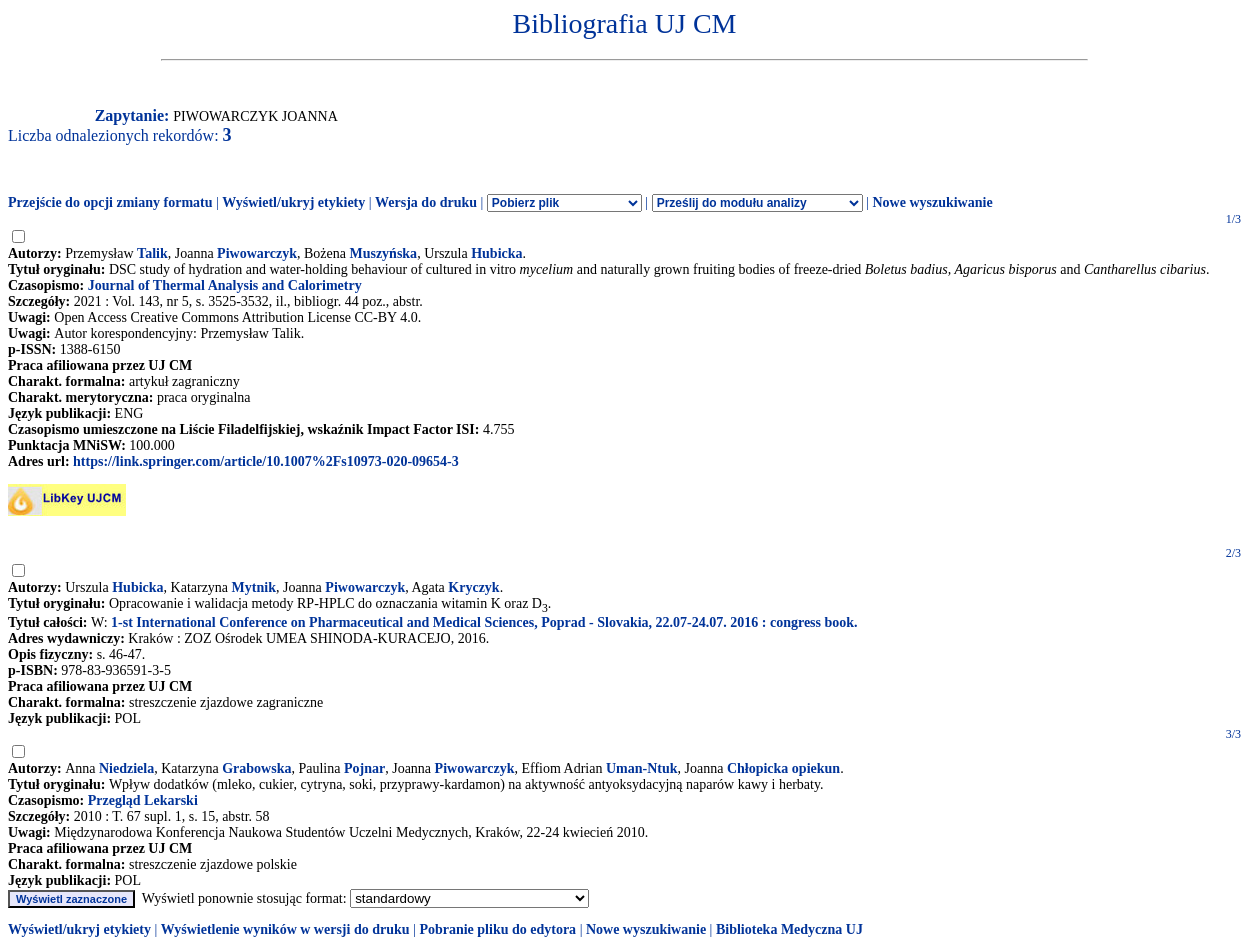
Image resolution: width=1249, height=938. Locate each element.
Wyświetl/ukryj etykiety (293, 202)
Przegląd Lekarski (143, 800)
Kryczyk (473, 587)
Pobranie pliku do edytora (497, 929)
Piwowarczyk (257, 253)
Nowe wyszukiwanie (932, 202)
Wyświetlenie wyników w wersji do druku (285, 929)
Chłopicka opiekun (783, 768)
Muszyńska (383, 253)
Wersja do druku (426, 202)
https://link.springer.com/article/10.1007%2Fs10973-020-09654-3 (266, 461)
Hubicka (496, 253)
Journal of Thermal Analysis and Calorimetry (225, 285)
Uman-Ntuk (642, 768)
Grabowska (256, 768)
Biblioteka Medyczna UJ (789, 929)
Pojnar (364, 768)
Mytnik (254, 587)
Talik (152, 253)
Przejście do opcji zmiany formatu (110, 202)
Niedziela (126, 768)
